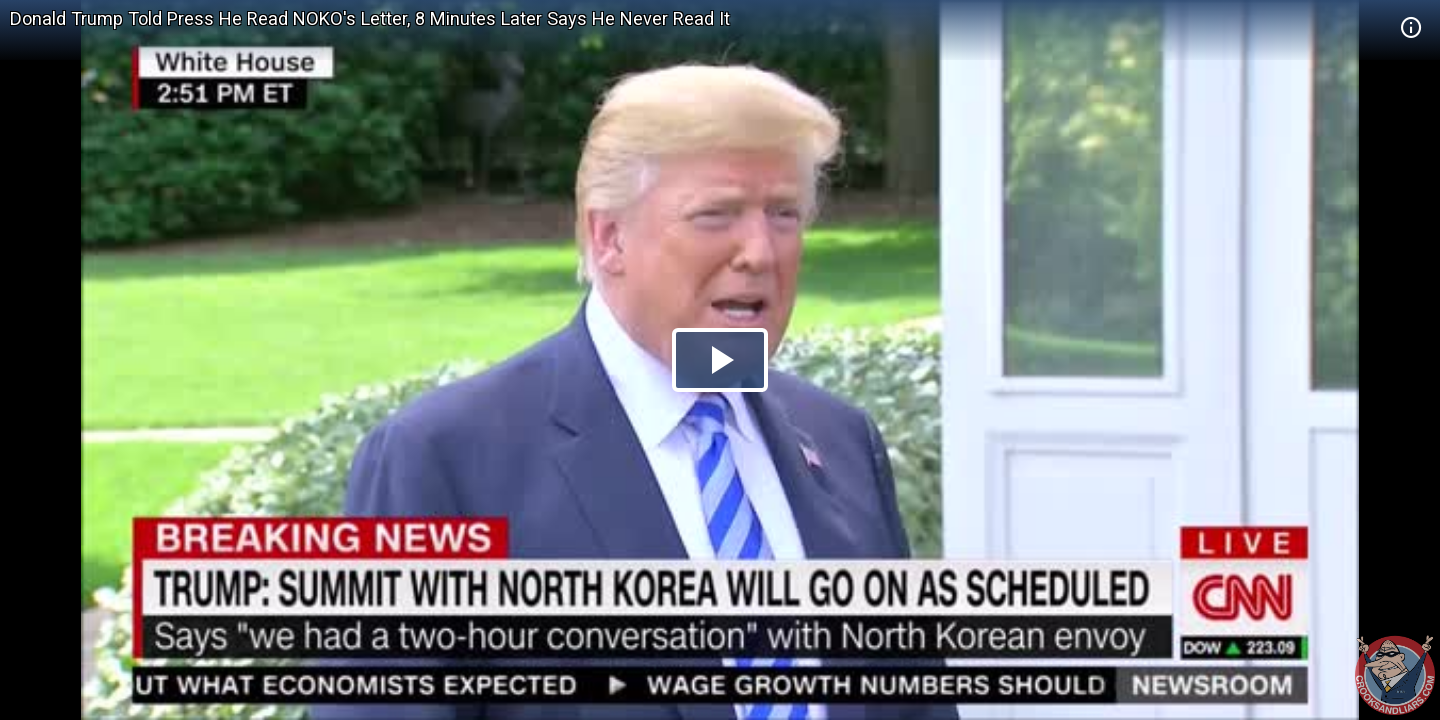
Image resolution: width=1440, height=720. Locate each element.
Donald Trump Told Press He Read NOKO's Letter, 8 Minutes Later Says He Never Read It (370, 18)
